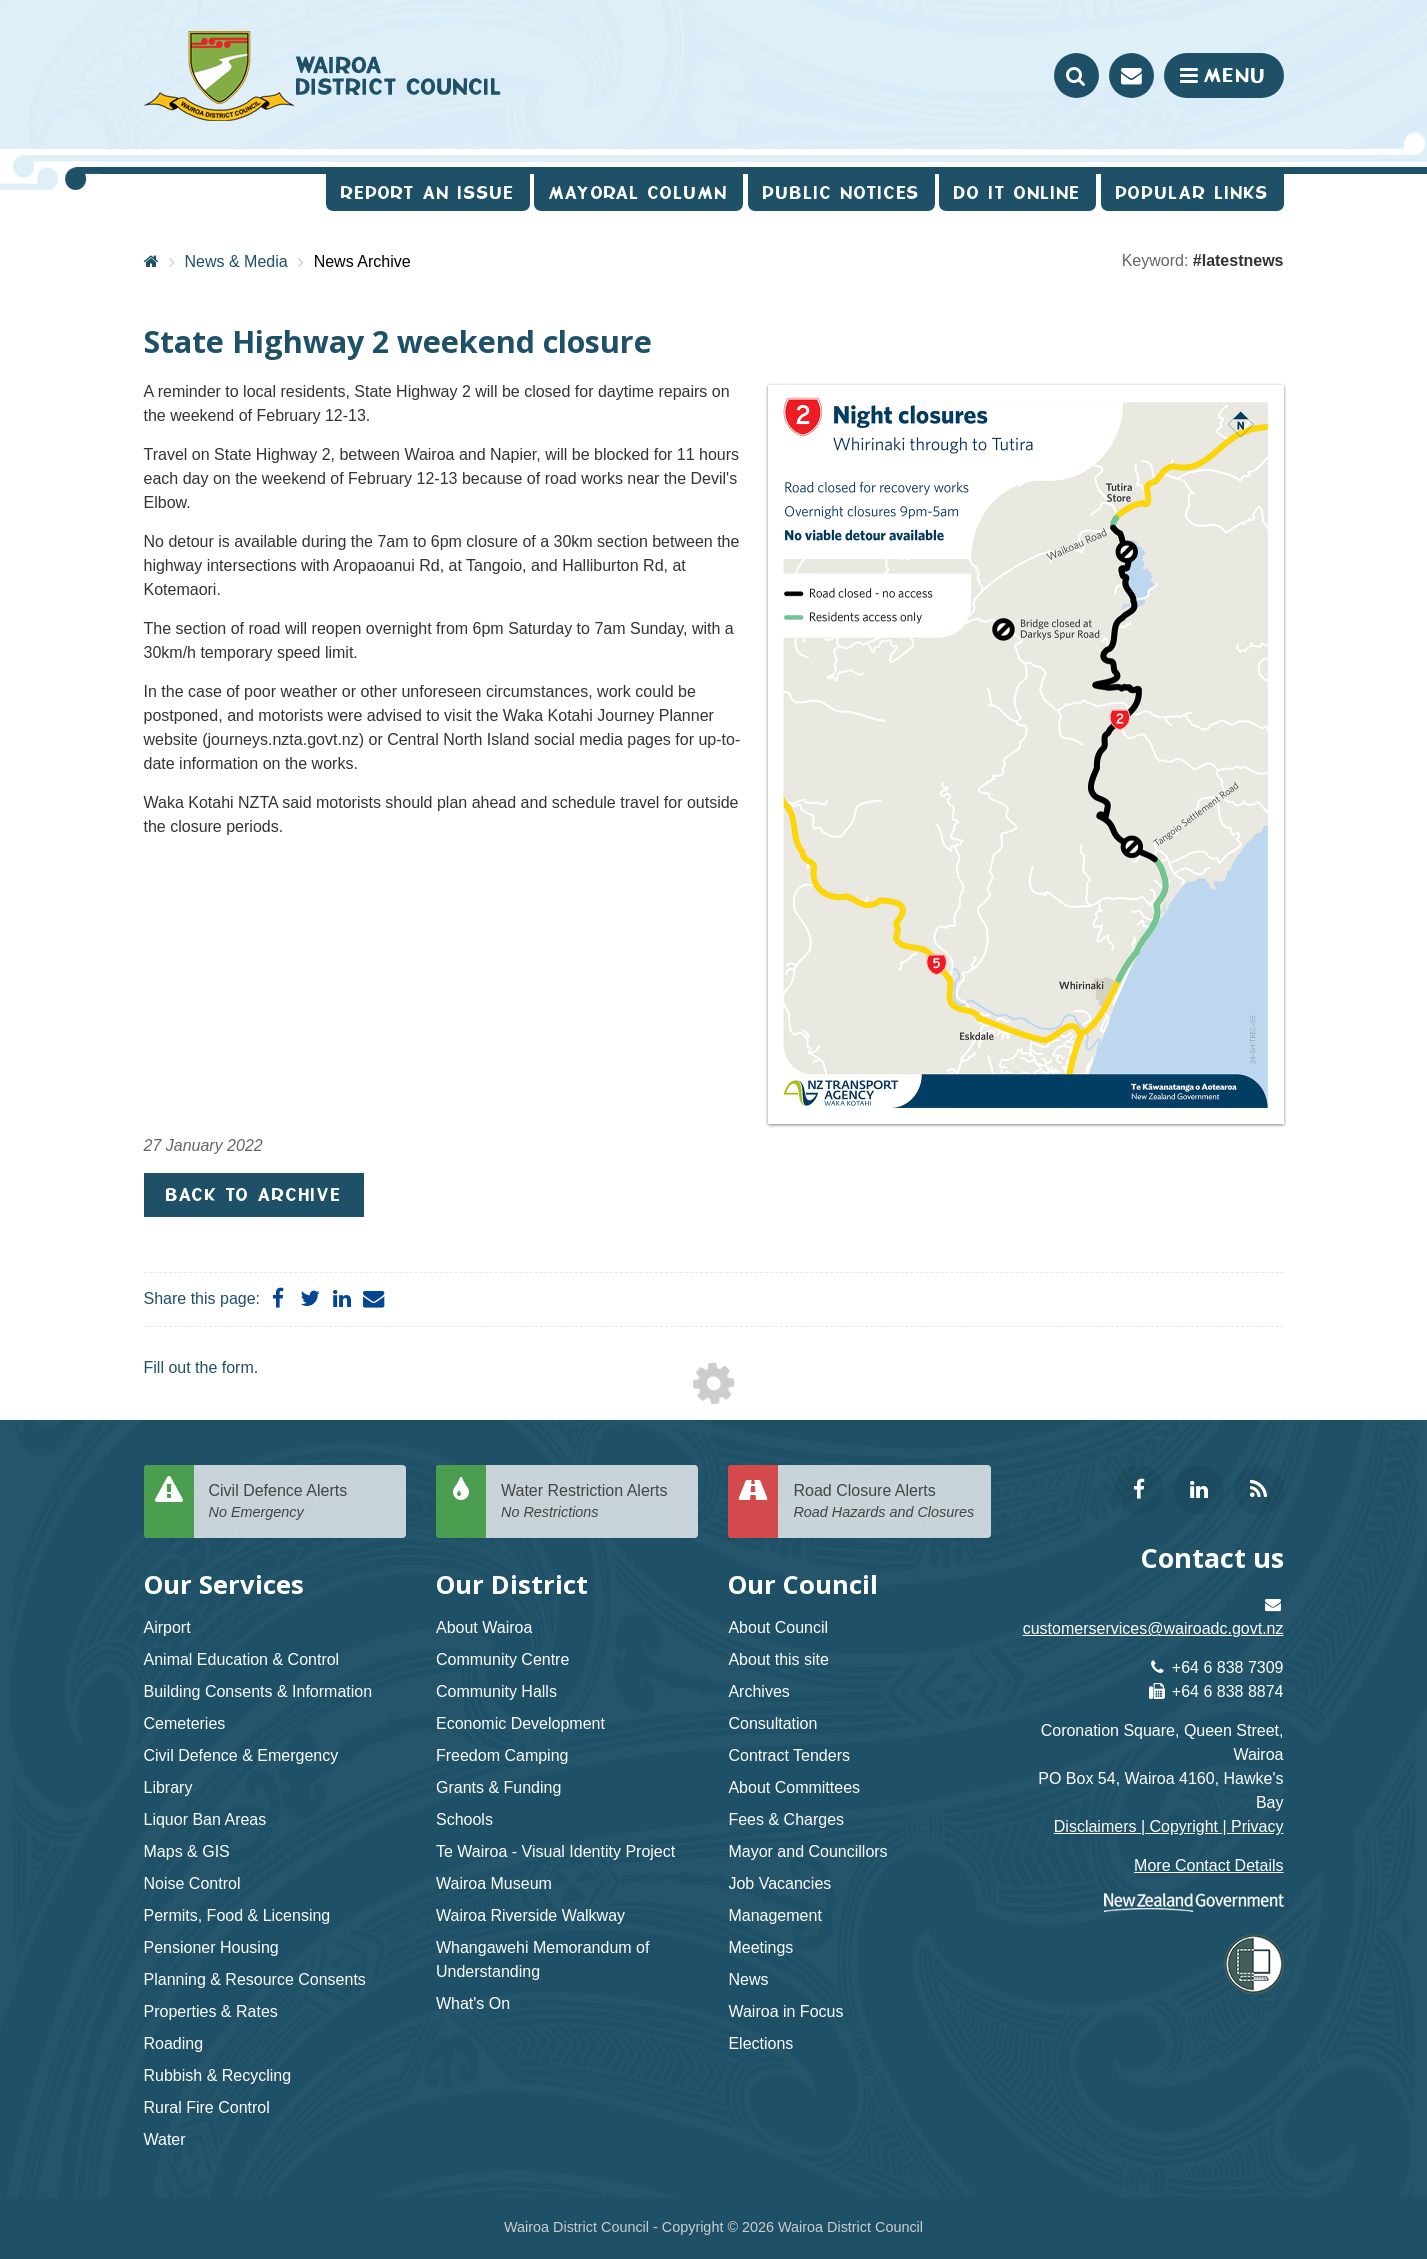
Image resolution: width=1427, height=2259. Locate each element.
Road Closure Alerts (884, 1502)
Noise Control (192, 1883)
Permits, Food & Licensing (237, 1915)
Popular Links (1192, 192)
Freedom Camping (502, 1755)
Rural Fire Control (207, 2107)
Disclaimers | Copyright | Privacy (1169, 1826)
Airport (167, 1627)
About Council (778, 1627)
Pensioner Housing (211, 1947)
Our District (512, 1584)
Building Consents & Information (258, 1691)
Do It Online (1017, 192)
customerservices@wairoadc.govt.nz (1153, 1628)
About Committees (794, 1787)
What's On (473, 2003)
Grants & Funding (498, 1787)
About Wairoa (484, 1627)
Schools (464, 1819)
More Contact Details (1208, 1865)
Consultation (772, 1723)
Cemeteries (185, 1723)
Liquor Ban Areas (205, 1819)
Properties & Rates (211, 2011)
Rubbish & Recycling (218, 2075)
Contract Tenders (789, 1755)
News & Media (236, 261)
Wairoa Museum (494, 1883)
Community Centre (502, 1659)
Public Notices (841, 192)
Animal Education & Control (242, 1659)
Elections (760, 2043)
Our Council (803, 1584)
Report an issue (428, 192)
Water (165, 2139)
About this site (778, 1659)
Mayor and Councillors (807, 1851)
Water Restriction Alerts (592, 1502)
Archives (758, 1691)
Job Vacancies (779, 1883)
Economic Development (520, 1723)
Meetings (760, 1947)
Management (774, 1915)
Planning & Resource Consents (255, 1979)
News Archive (362, 261)
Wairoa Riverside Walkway (530, 1915)
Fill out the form (199, 1367)
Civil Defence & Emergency (241, 1755)
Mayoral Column (638, 192)
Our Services (224, 1584)
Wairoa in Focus (785, 2011)
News (748, 1979)
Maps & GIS (187, 1851)
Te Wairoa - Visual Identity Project (555, 1851)
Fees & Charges (786, 1819)
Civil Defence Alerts (300, 1502)
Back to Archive (254, 1194)
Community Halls (496, 1691)
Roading (174, 2043)
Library (168, 1787)
